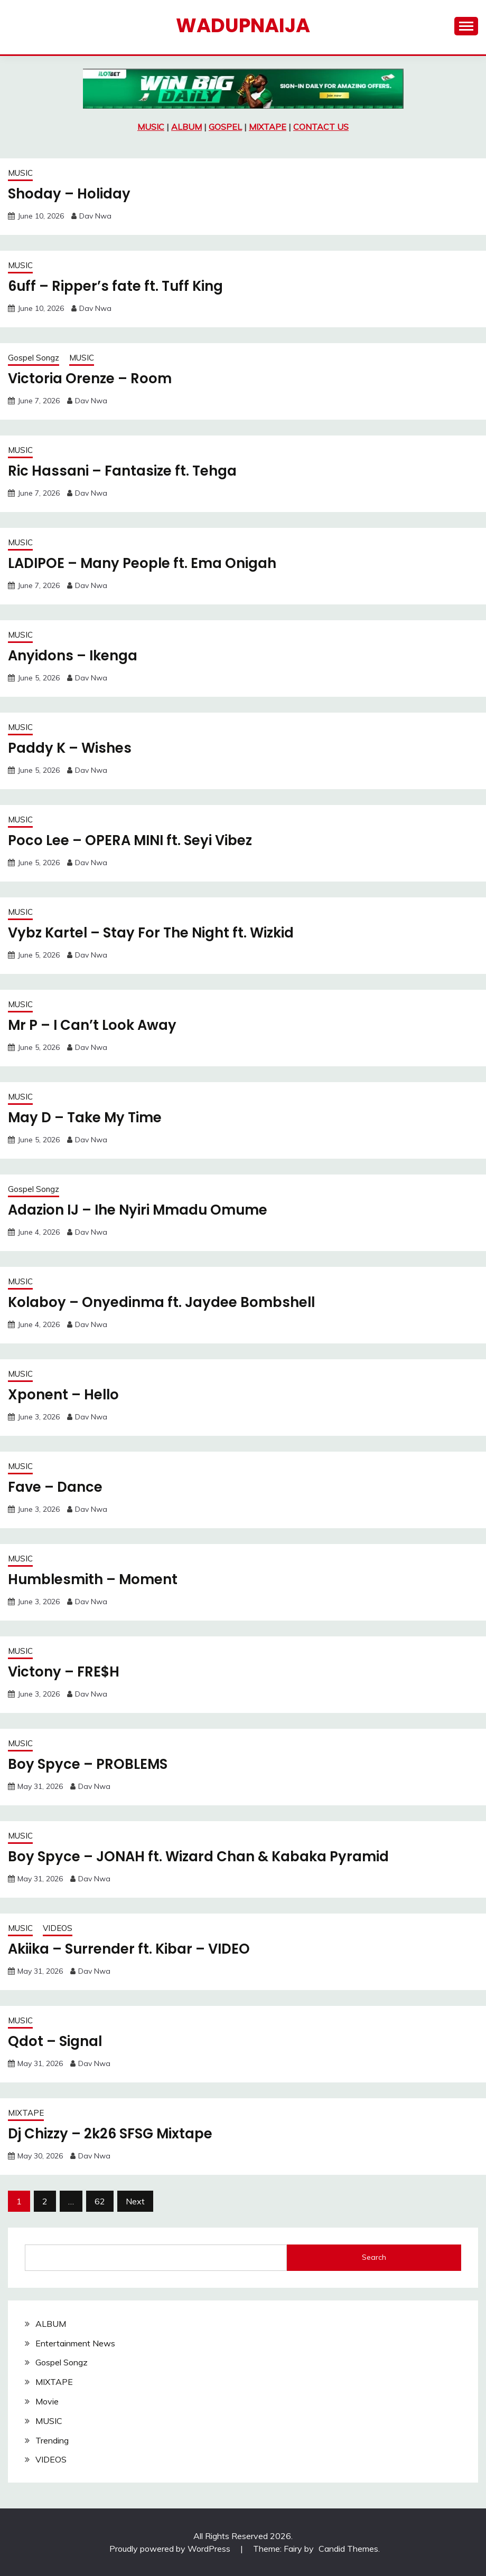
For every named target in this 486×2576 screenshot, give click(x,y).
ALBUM (186, 126)
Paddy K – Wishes (70, 747)
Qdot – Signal (55, 2041)
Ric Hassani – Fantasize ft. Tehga (122, 470)
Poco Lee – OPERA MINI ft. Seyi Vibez (131, 840)
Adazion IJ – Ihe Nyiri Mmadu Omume (140, 1209)
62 (100, 2201)
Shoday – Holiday (69, 193)
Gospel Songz (33, 358)
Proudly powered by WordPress (170, 2548)
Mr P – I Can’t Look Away (93, 1025)
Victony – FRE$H (63, 1671)
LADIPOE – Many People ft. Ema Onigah (143, 563)
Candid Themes (348, 2548)
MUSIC (150, 126)
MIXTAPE (267, 126)
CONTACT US (321, 126)
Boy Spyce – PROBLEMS (88, 1764)
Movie (47, 2401)
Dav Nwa (95, 216)
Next (135, 2201)
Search (374, 2257)
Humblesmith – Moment (93, 1579)
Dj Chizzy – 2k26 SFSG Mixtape (111, 2133)
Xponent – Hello (64, 1394)
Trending (52, 2440)
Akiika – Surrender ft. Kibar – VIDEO (130, 1948)
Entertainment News (75, 2343)
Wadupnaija (243, 25)
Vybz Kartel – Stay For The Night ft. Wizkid (152, 932)
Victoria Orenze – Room (90, 378)
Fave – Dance (55, 1487)
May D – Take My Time (85, 1117)
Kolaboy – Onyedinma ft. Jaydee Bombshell (162, 1302)
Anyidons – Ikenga (73, 655)
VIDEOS (57, 1928)
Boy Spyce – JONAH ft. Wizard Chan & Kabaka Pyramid (199, 1856)
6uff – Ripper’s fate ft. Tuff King (116, 286)
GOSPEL (225, 126)
